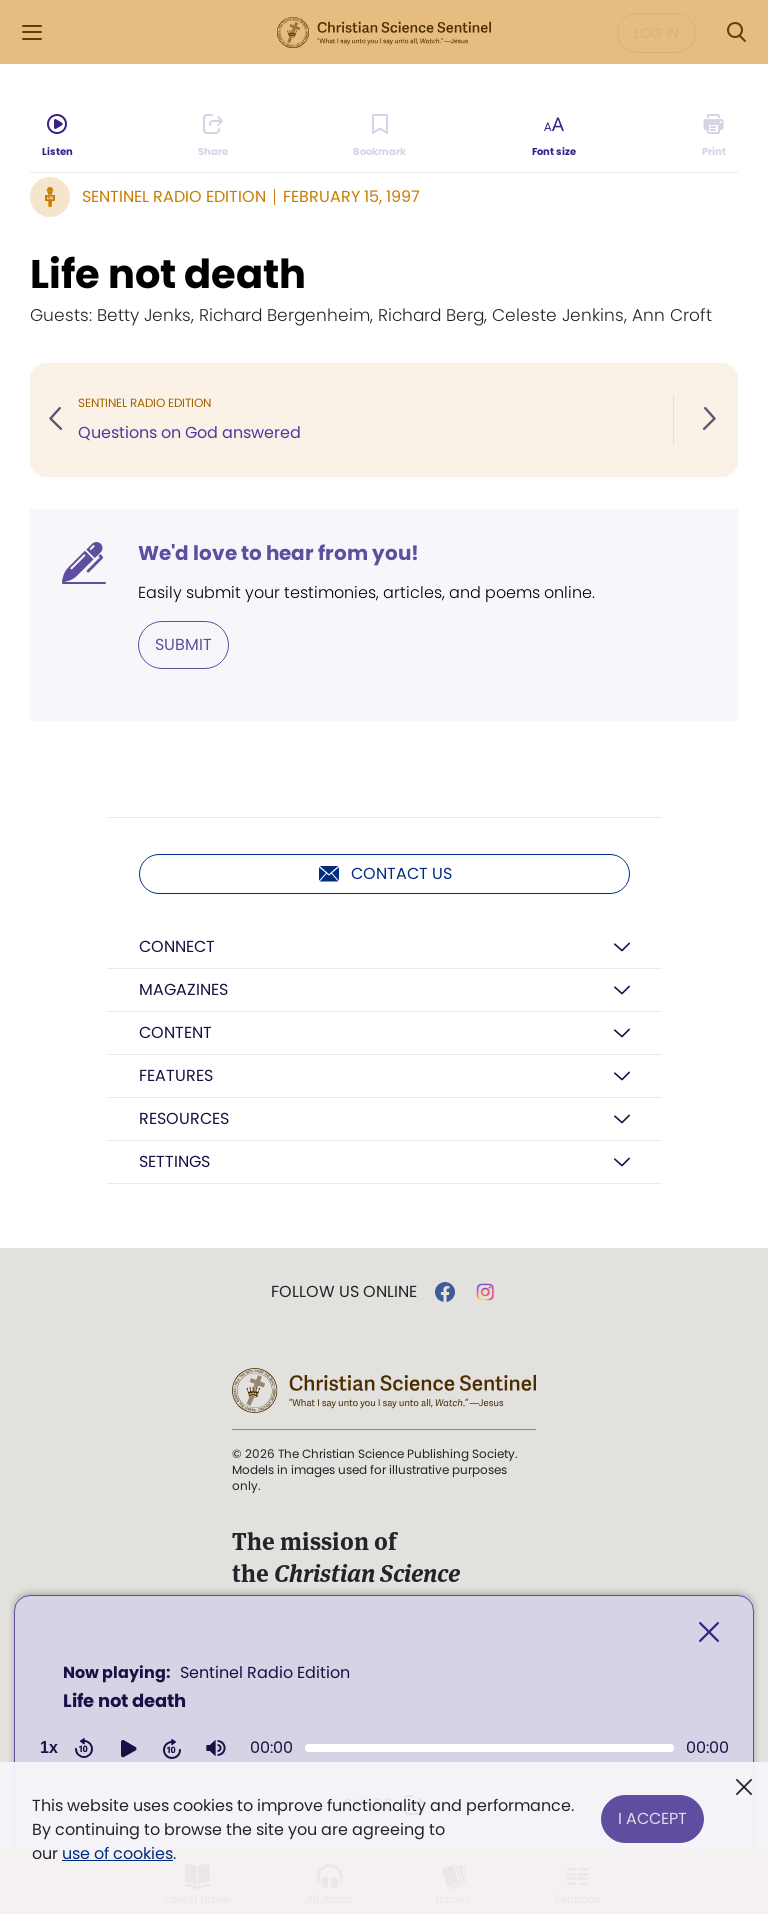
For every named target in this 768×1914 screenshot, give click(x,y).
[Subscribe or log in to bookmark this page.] (380, 136)
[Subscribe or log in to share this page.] (213, 136)
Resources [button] (184, 1118)
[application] (384, 1717)
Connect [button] (177, 946)
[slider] (489, 1748)
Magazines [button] (183, 989)
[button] (128, 1748)
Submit (183, 644)
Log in (656, 33)
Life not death (168, 274)
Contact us (384, 874)
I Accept (652, 1817)
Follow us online (344, 1292)
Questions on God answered (189, 432)
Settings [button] (174, 1161)
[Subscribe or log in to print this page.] (713, 136)
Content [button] (175, 1032)
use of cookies (117, 1853)
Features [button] (176, 1075)
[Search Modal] (736, 32)
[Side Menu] (32, 32)
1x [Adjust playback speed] (49, 1747)
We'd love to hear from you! (278, 553)
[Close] (709, 1632)
